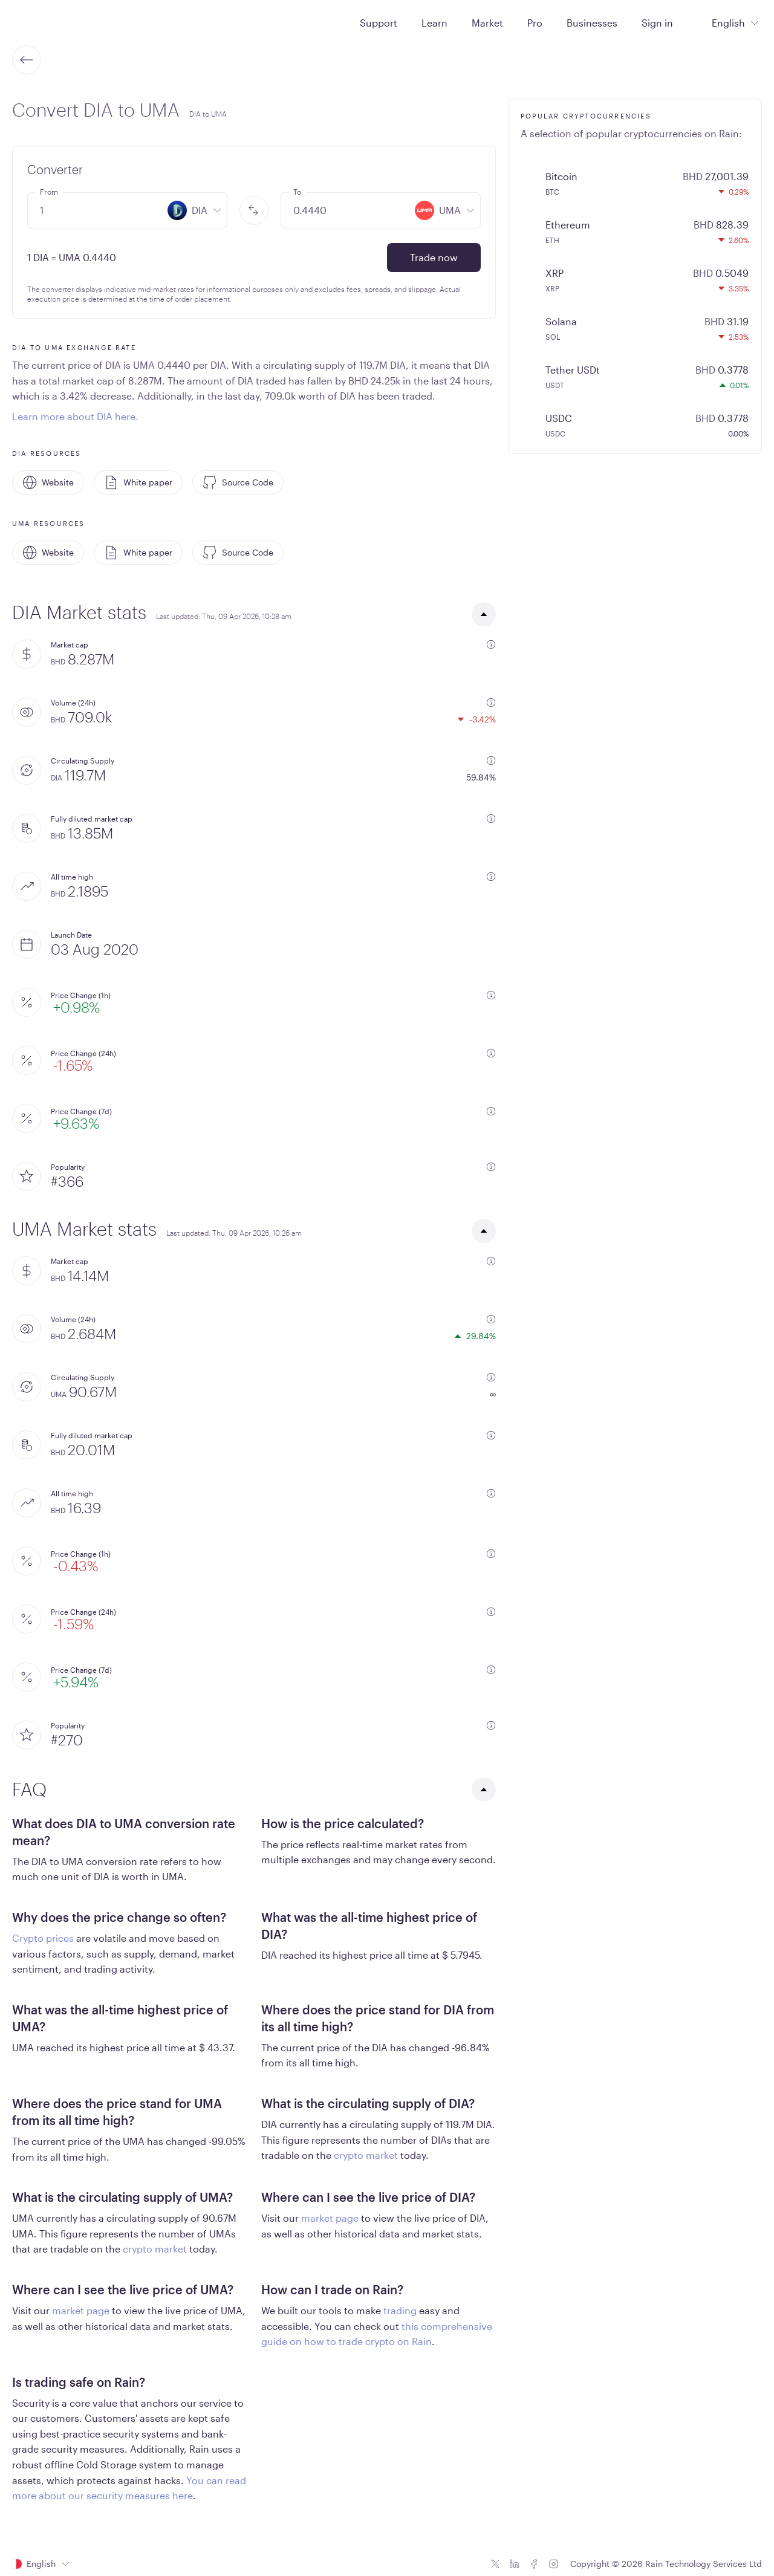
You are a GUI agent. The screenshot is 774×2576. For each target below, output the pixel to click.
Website (48, 482)
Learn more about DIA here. (75, 416)
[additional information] (491, 644)
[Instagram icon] (553, 2564)
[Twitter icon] (495, 2564)
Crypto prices (43, 1938)
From (49, 191)
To (297, 191)
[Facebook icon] (534, 2564)
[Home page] (41, 21)
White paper (138, 482)
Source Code (238, 482)
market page (330, 2218)
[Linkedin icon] (514, 2564)
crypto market (366, 2155)
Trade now (434, 257)
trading (400, 2310)
